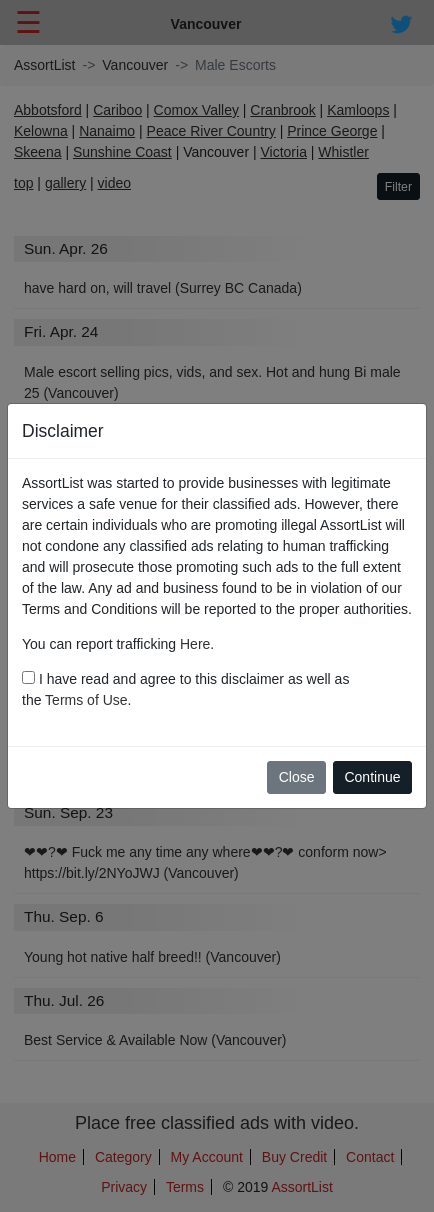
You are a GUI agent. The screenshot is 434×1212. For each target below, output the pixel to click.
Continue (372, 777)
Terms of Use (86, 700)
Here (195, 644)
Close (297, 777)
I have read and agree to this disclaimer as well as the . (185, 689)
